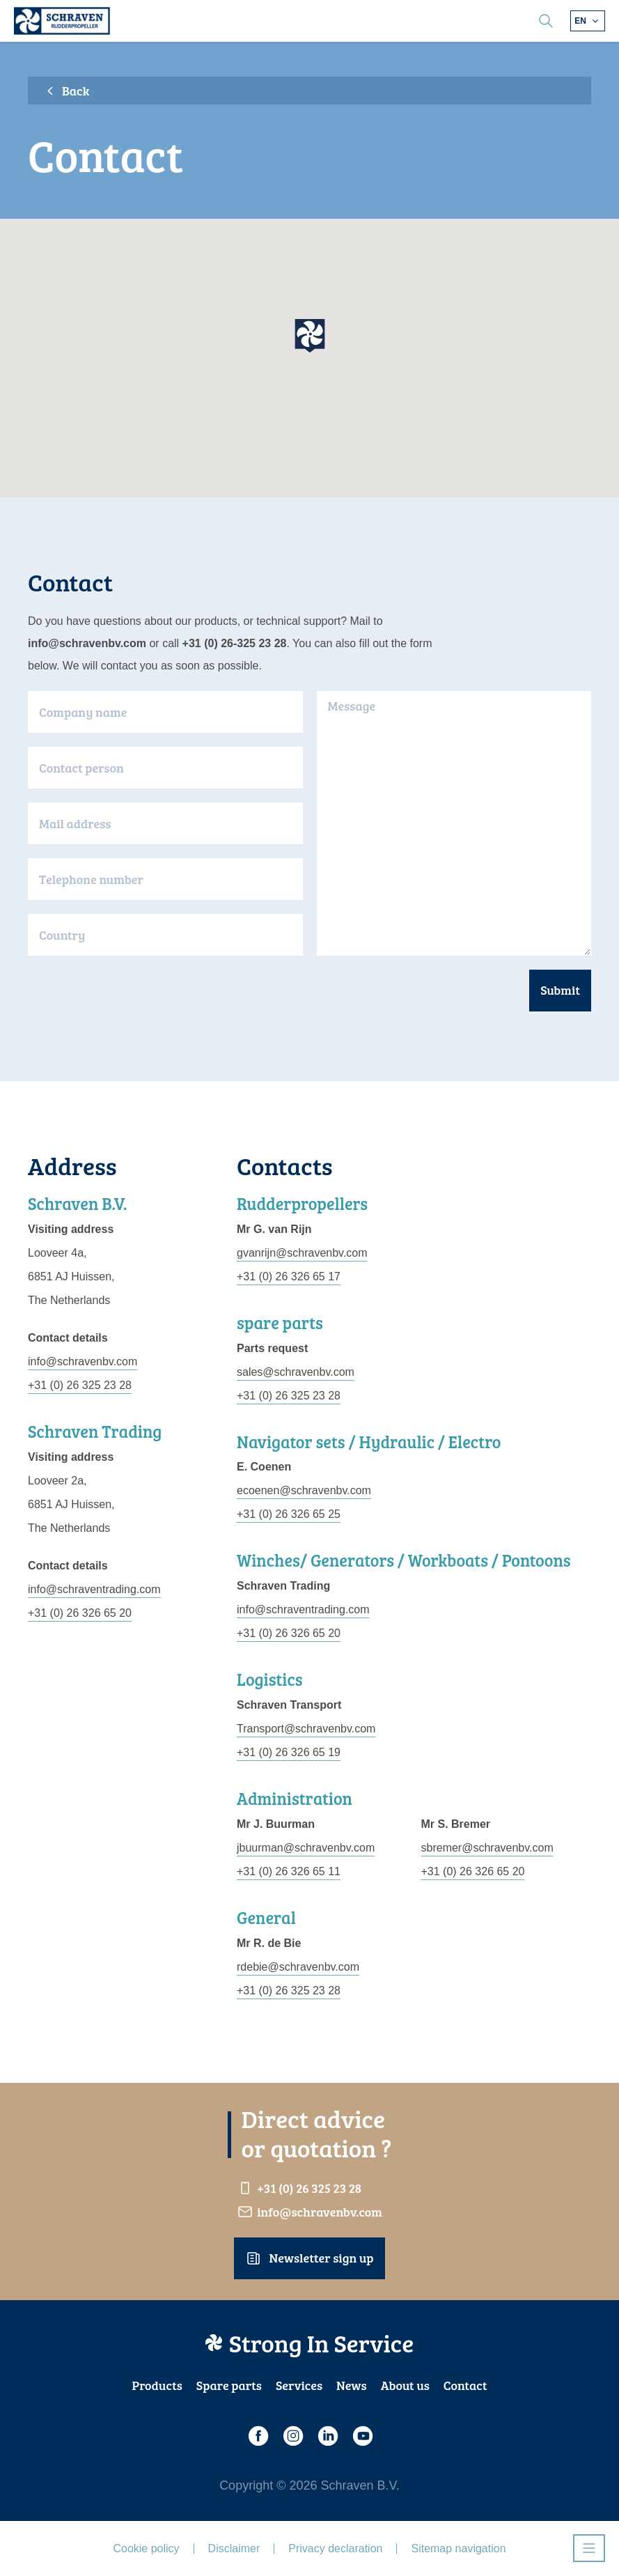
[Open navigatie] (589, 2548)
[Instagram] (292, 2436)
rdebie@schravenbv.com (298, 1967)
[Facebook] (258, 2436)
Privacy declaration (335, 2548)
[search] (545, 20)
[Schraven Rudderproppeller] (62, 21)
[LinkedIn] (327, 2436)
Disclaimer (234, 2548)
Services (299, 2385)
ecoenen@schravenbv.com (304, 1490)
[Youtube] (362, 2436)
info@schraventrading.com (94, 1589)
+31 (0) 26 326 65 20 (80, 1613)
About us (405, 2385)
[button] (310, 335)
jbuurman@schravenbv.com (306, 1848)
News (351, 2385)
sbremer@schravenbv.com (487, 1848)
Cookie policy (146, 2548)
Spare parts (229, 2385)
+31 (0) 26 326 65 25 (288, 1514)
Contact (465, 2385)
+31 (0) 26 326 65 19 (288, 1752)
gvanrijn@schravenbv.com (302, 1253)
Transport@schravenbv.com (306, 1729)
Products (157, 2385)
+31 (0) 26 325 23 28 (80, 1385)
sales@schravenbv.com (295, 1372)
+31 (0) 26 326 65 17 (288, 1276)
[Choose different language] (587, 20)
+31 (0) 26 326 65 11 (288, 1871)
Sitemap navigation (458, 2548)
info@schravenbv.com (82, 1361)
